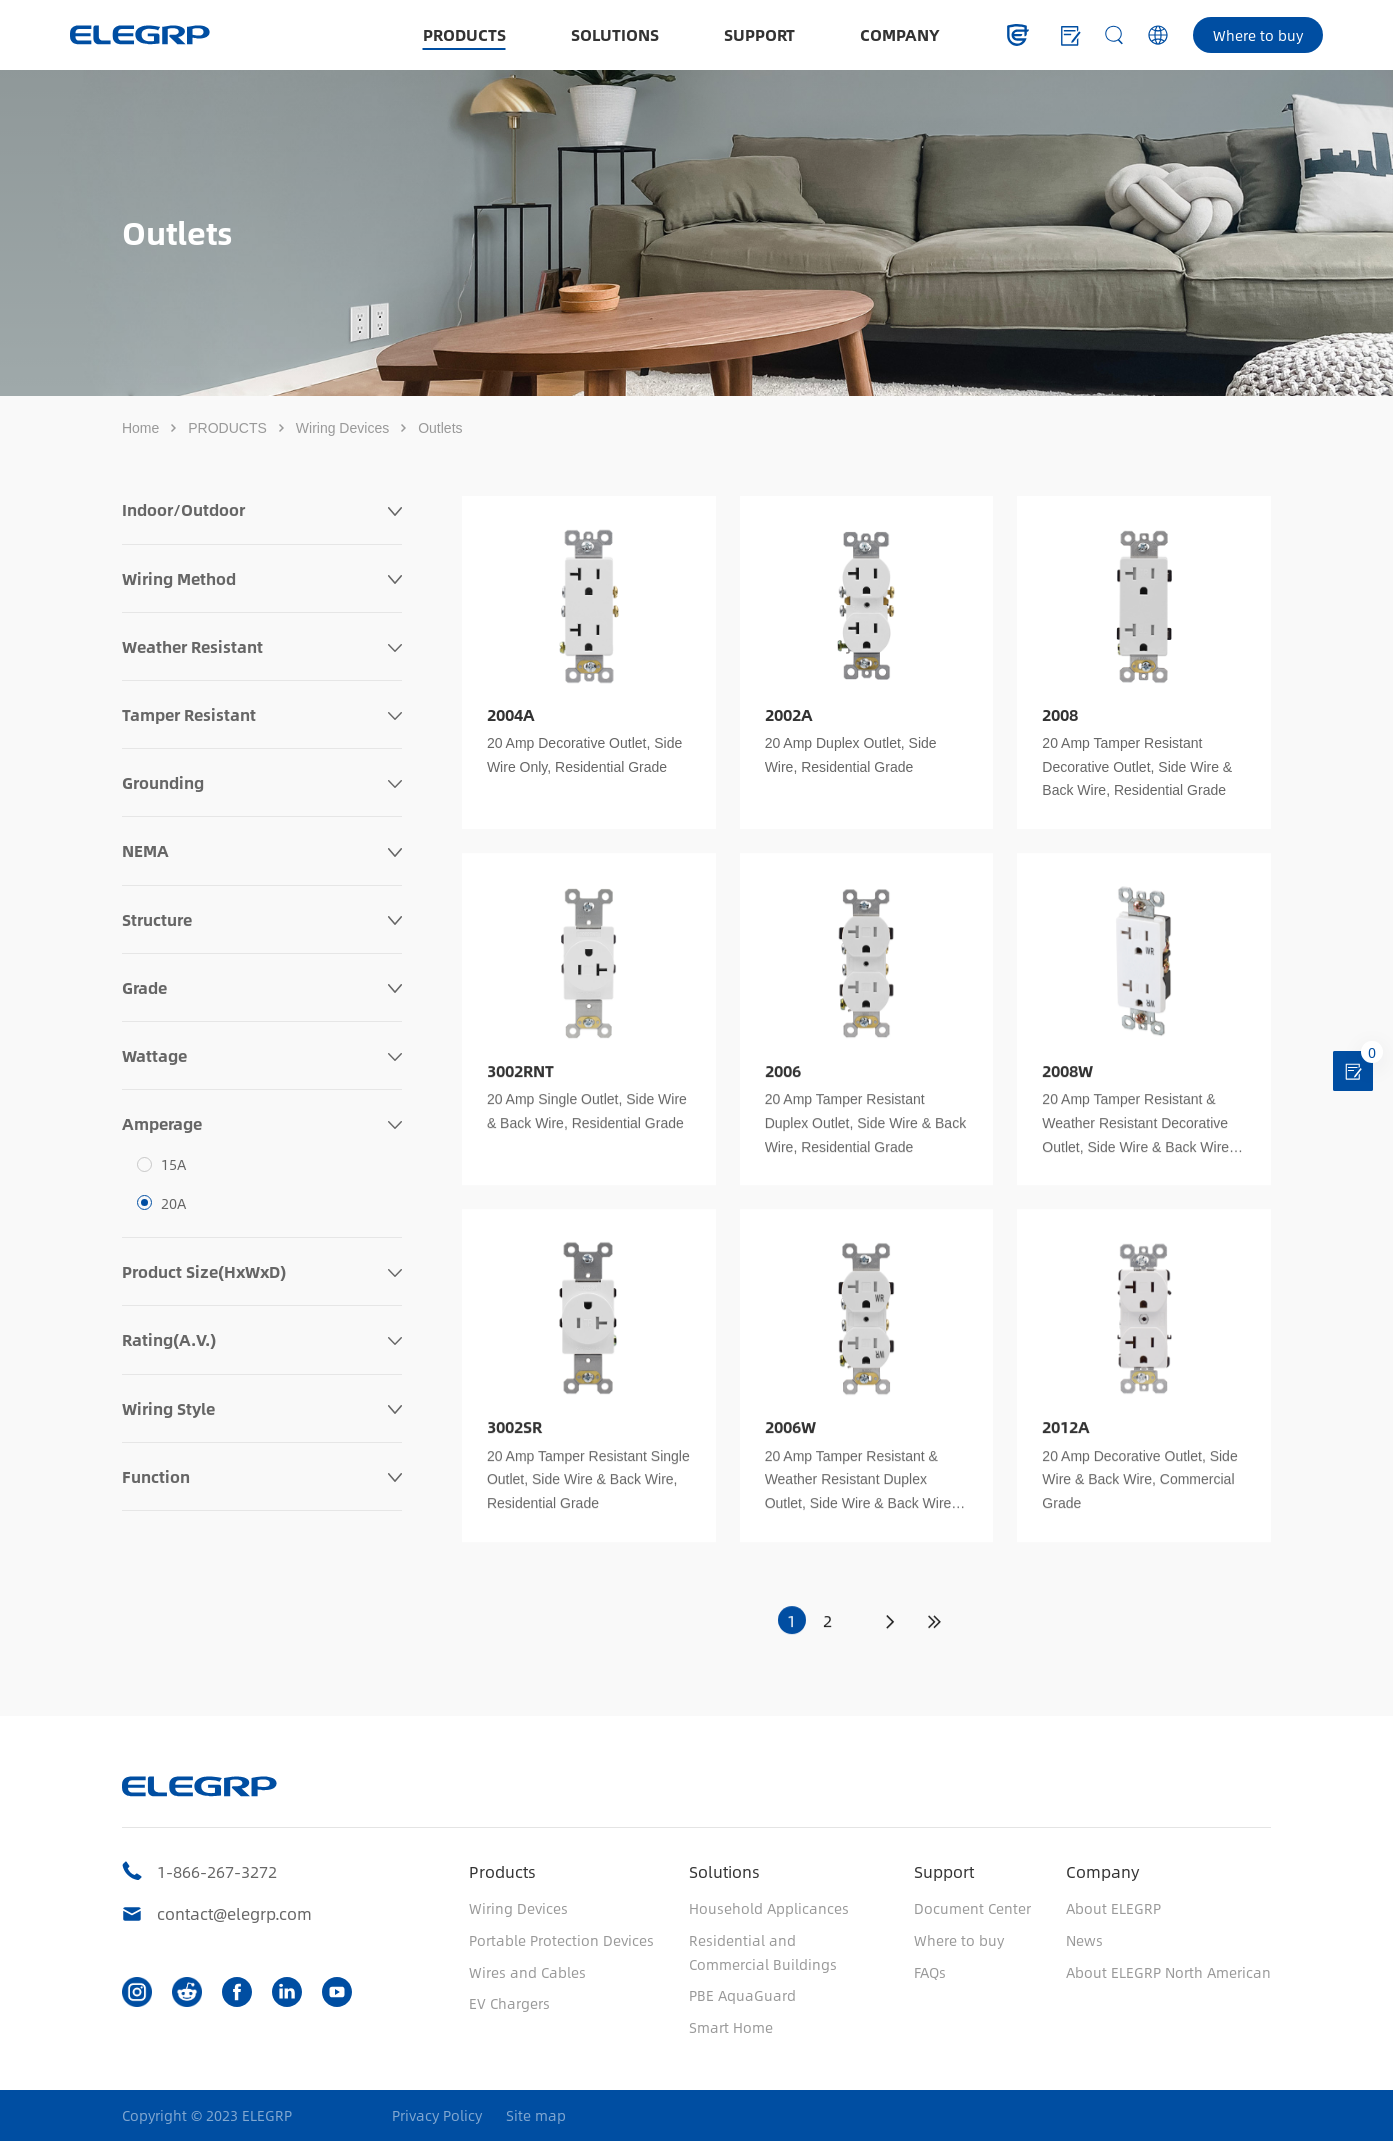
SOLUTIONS (615, 34)
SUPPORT (759, 34)
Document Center (972, 1908)
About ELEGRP (1113, 1908)
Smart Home (731, 2027)
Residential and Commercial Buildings (763, 1952)
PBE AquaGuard (742, 1995)
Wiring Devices (342, 428)
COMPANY (900, 34)
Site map (536, 2115)
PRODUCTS (464, 34)
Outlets (440, 428)
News (1084, 1940)
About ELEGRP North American (1168, 1972)
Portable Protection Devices (561, 1940)
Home (140, 428)
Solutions (724, 1871)
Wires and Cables (527, 1972)
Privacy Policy (437, 2115)
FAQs (930, 1972)
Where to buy (1258, 35)
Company (1102, 1871)
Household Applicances (769, 1908)
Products (502, 1871)
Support (944, 1871)
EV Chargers (509, 2003)
